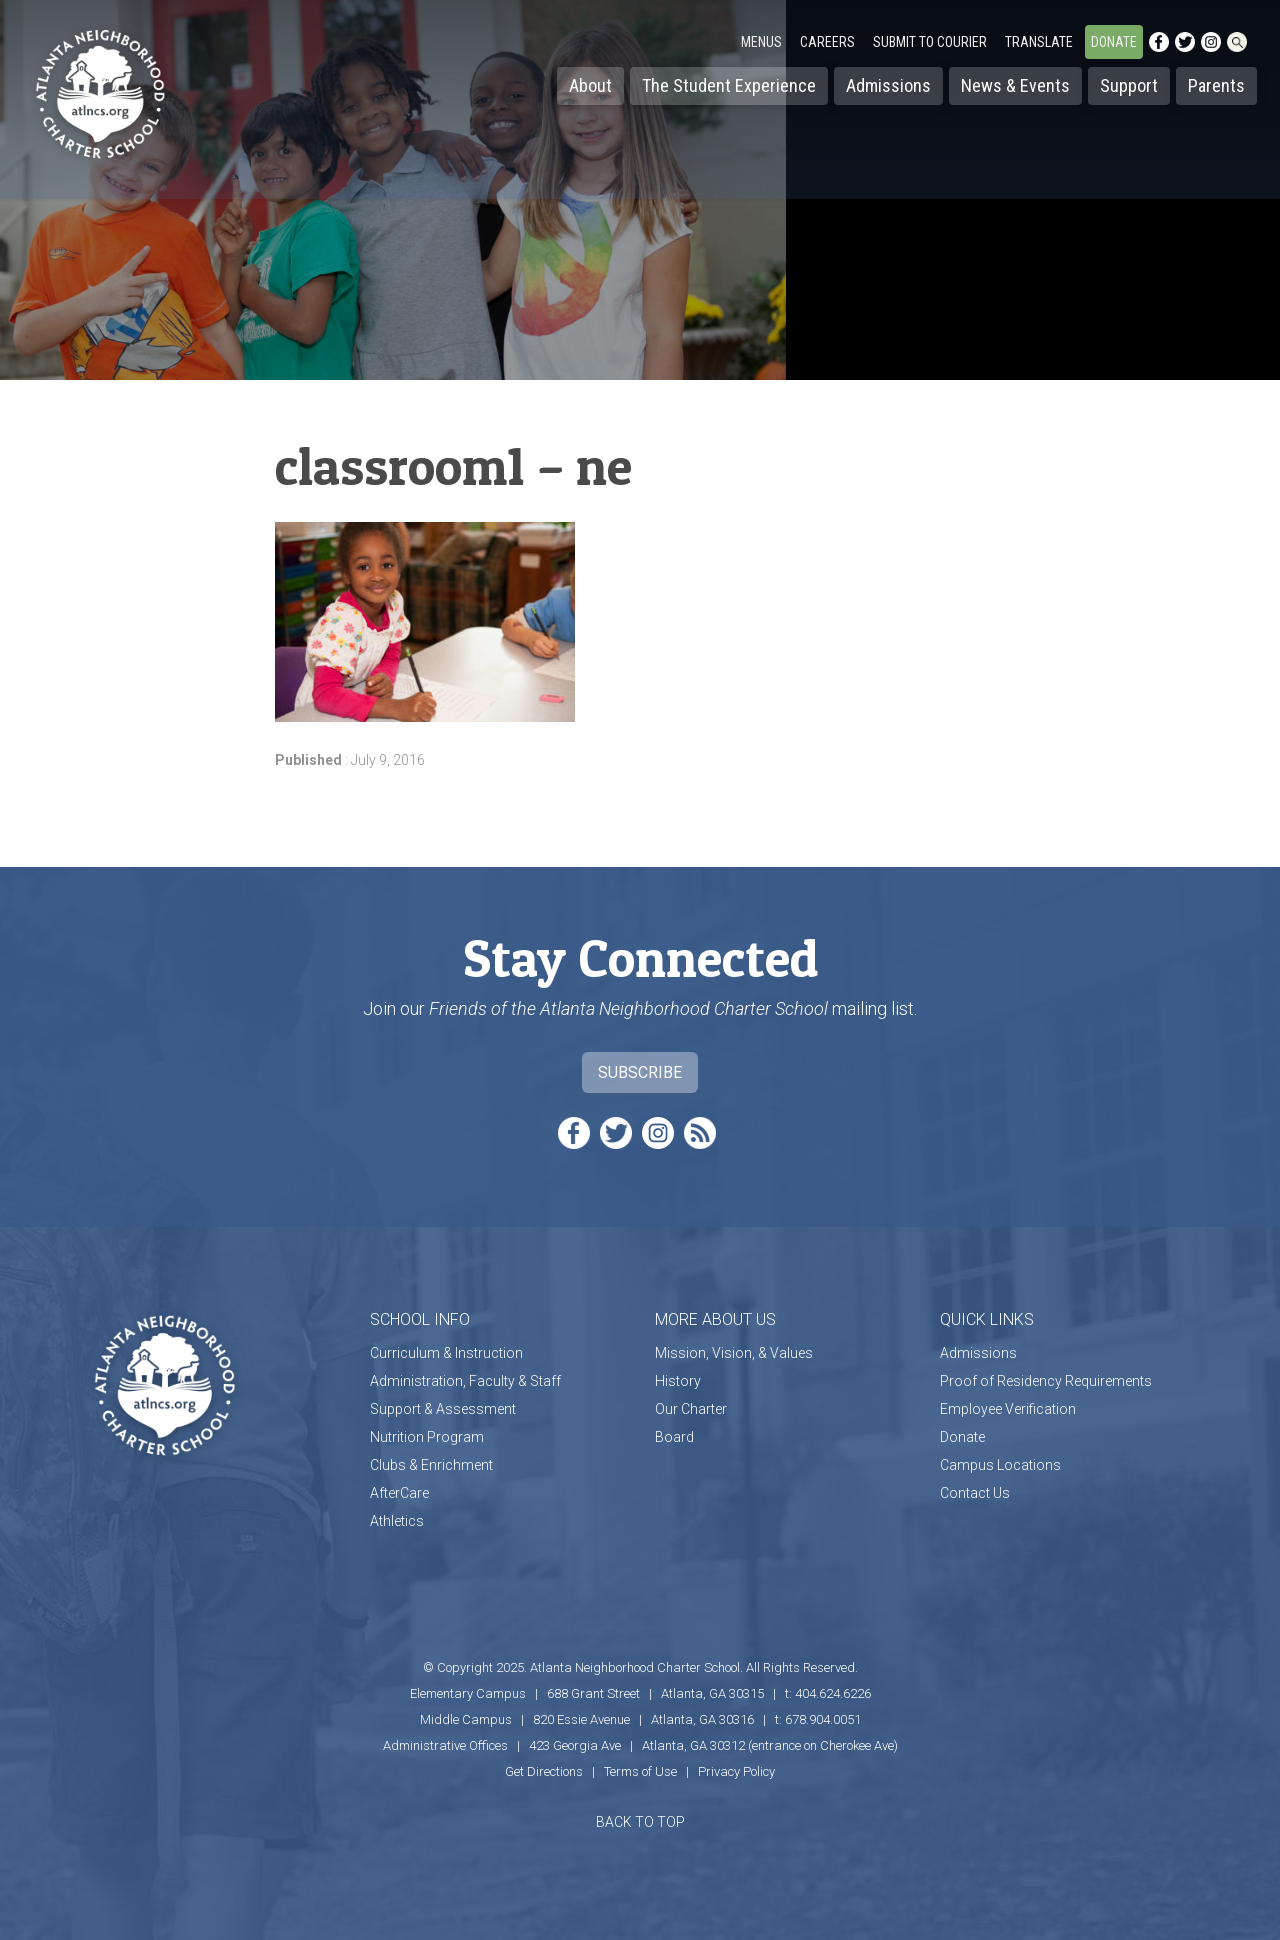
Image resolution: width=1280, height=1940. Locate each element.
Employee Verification (1008, 1409)
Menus (761, 42)
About (590, 85)
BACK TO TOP (640, 1822)
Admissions (888, 85)
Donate (1114, 42)
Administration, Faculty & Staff (465, 1381)
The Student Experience (729, 85)
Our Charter (691, 1409)
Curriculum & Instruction (446, 1353)
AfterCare (399, 1493)
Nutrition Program (427, 1437)
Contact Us (975, 1493)
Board (674, 1437)
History (678, 1381)
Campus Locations (1000, 1465)
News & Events (1015, 85)
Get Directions (544, 1771)
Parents (1216, 85)
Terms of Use (640, 1771)
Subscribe (640, 1072)
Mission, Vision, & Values (734, 1353)
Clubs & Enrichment (431, 1465)
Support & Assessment (443, 1409)
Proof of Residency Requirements (1046, 1381)
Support (1129, 85)
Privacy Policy (736, 1771)
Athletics (397, 1521)
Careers (827, 42)
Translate (1039, 42)
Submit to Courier (930, 42)
